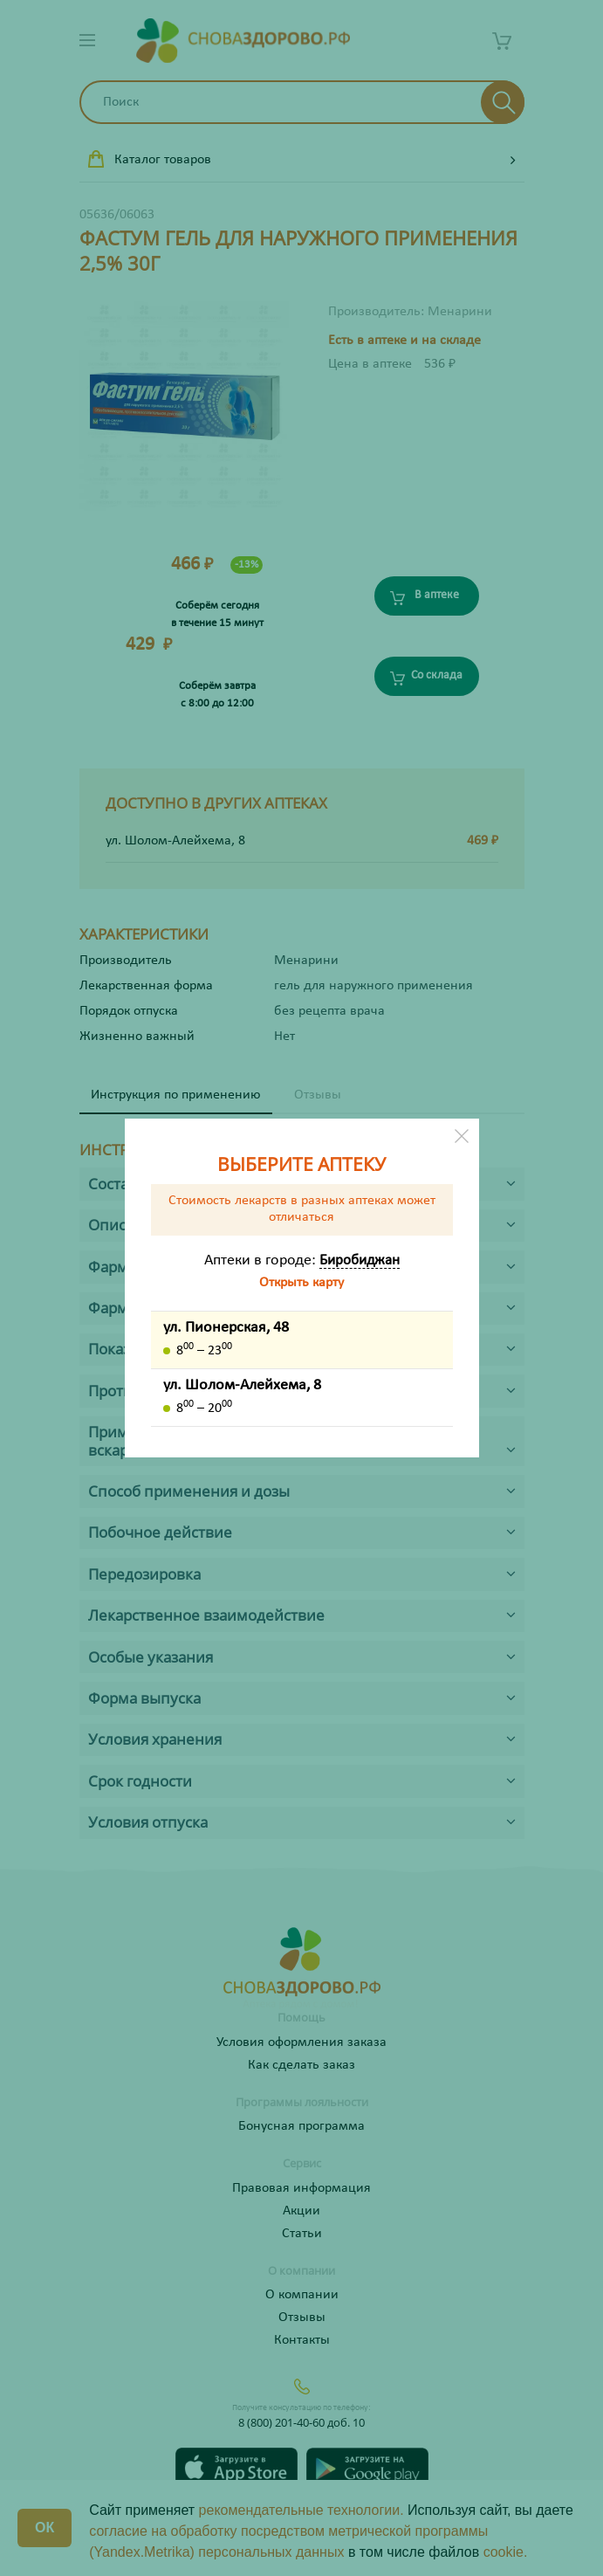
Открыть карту (301, 1283)
